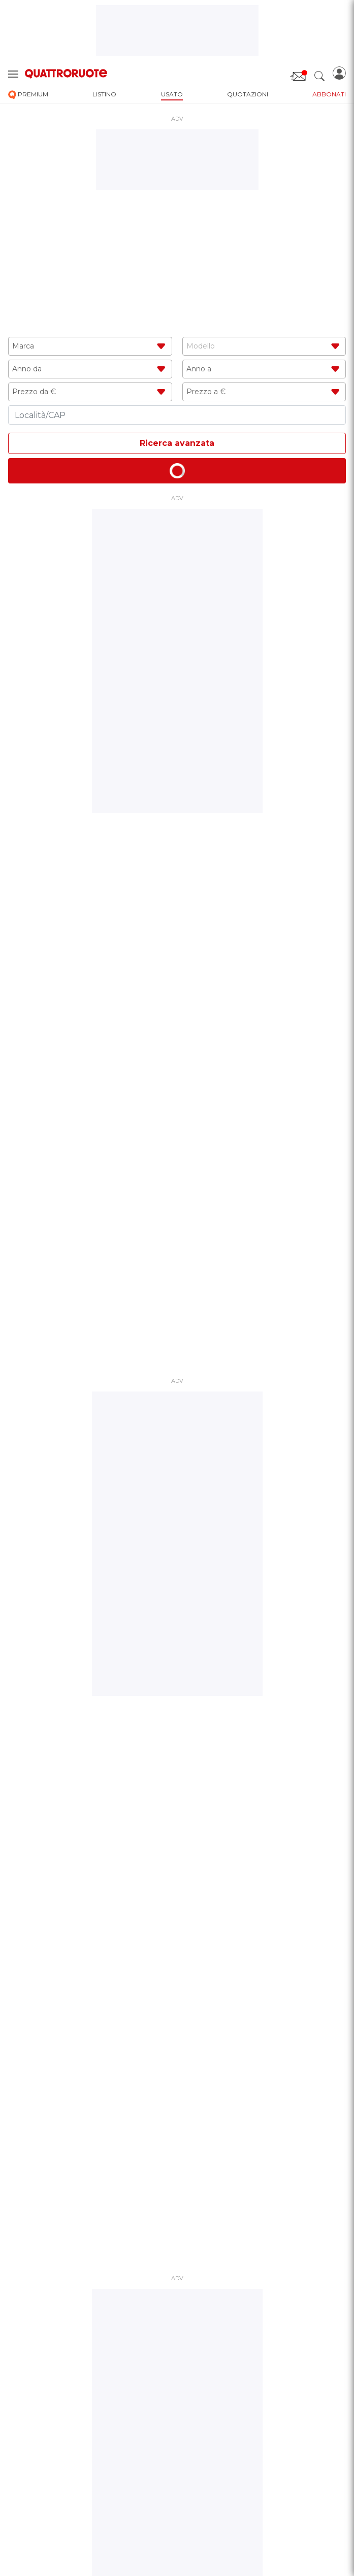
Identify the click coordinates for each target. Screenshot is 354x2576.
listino (104, 94)
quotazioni (247, 94)
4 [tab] (189, 1066)
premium (28, 95)
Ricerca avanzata (177, 443)
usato (172, 94)
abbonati (329, 94)
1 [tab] (165, 1066)
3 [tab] (181, 1066)
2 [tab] (173, 1066)
